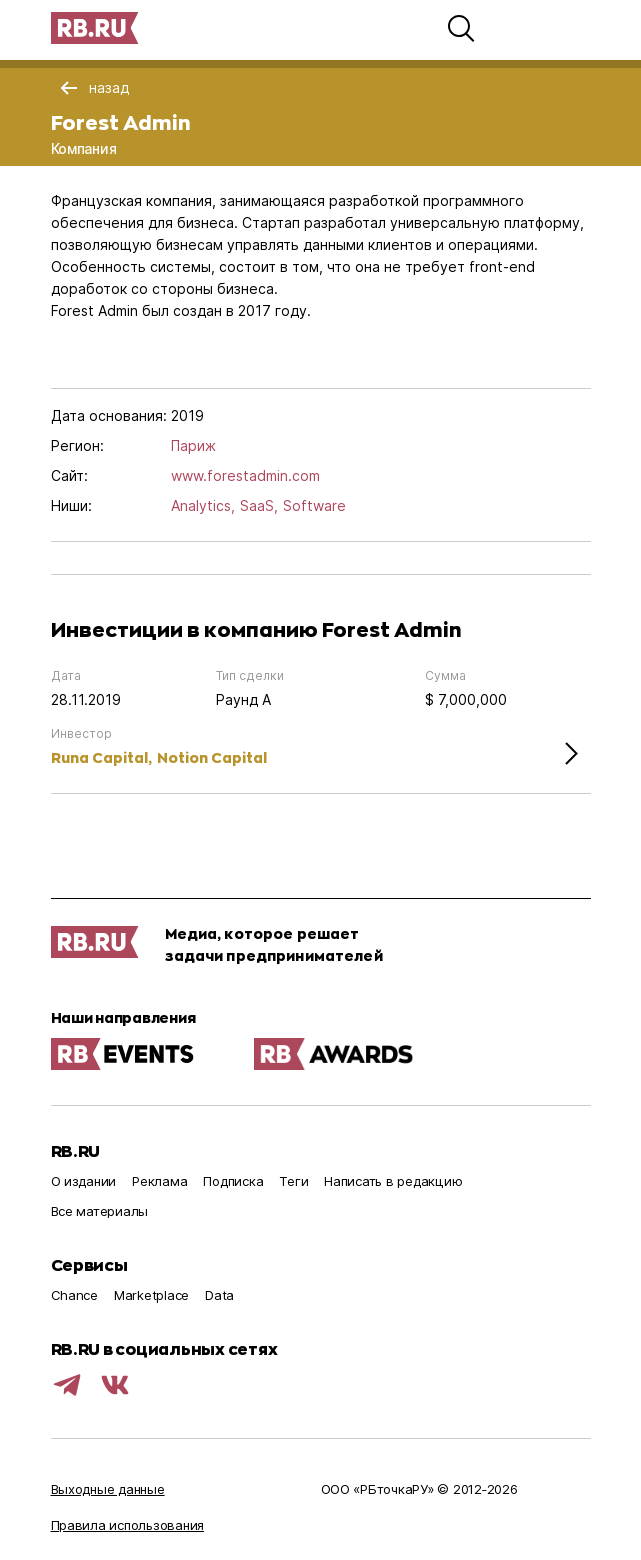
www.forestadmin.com (245, 475)
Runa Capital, (101, 757)
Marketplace (151, 1295)
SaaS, (259, 505)
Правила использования (128, 1525)
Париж (193, 445)
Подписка (233, 1181)
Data (219, 1295)
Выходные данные (108, 1489)
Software (314, 505)
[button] (461, 28)
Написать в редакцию (393, 1181)
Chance (74, 1295)
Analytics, (203, 505)
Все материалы (100, 1211)
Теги (293, 1181)
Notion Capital (212, 757)
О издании (84, 1181)
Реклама (159, 1181)
